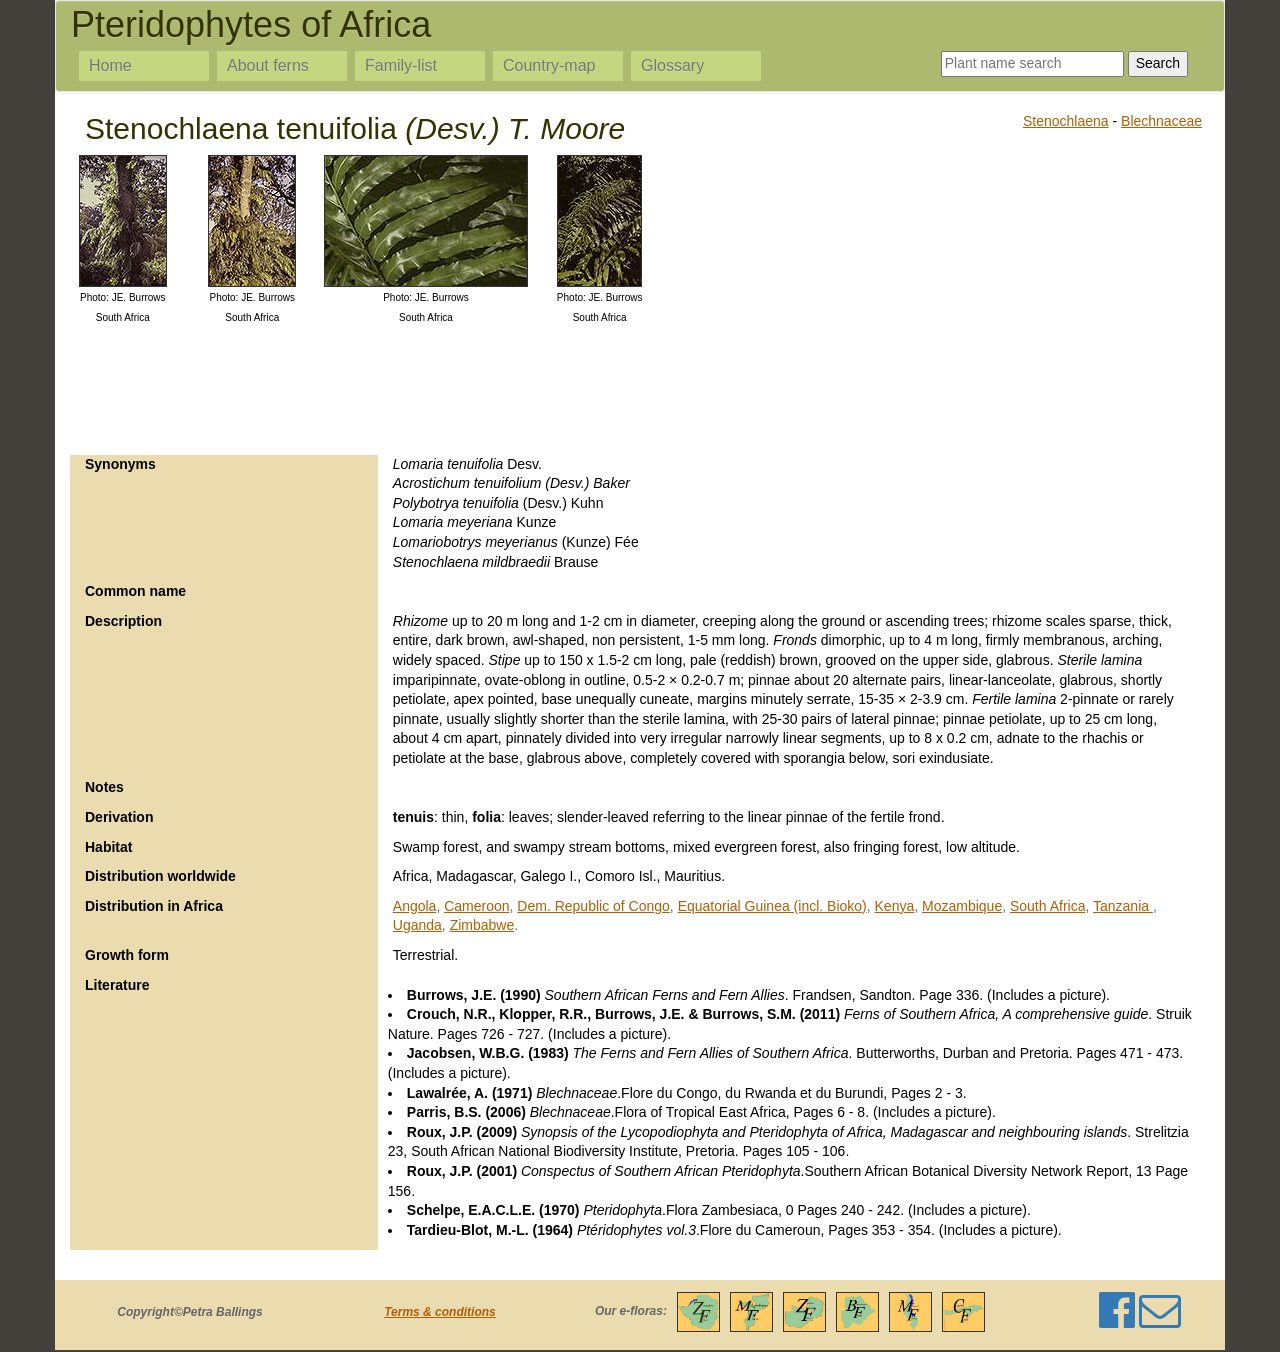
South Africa (1048, 906)
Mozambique (962, 906)
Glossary (672, 65)
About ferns (268, 65)
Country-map (549, 65)
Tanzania (1123, 906)
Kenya (895, 906)
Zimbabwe (482, 925)
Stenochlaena (1066, 121)
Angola (415, 906)
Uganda (417, 925)
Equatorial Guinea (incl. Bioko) (772, 906)
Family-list (401, 65)
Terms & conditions (440, 1312)
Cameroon (476, 906)
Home (110, 65)
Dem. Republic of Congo (593, 906)
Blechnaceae (1161, 121)
